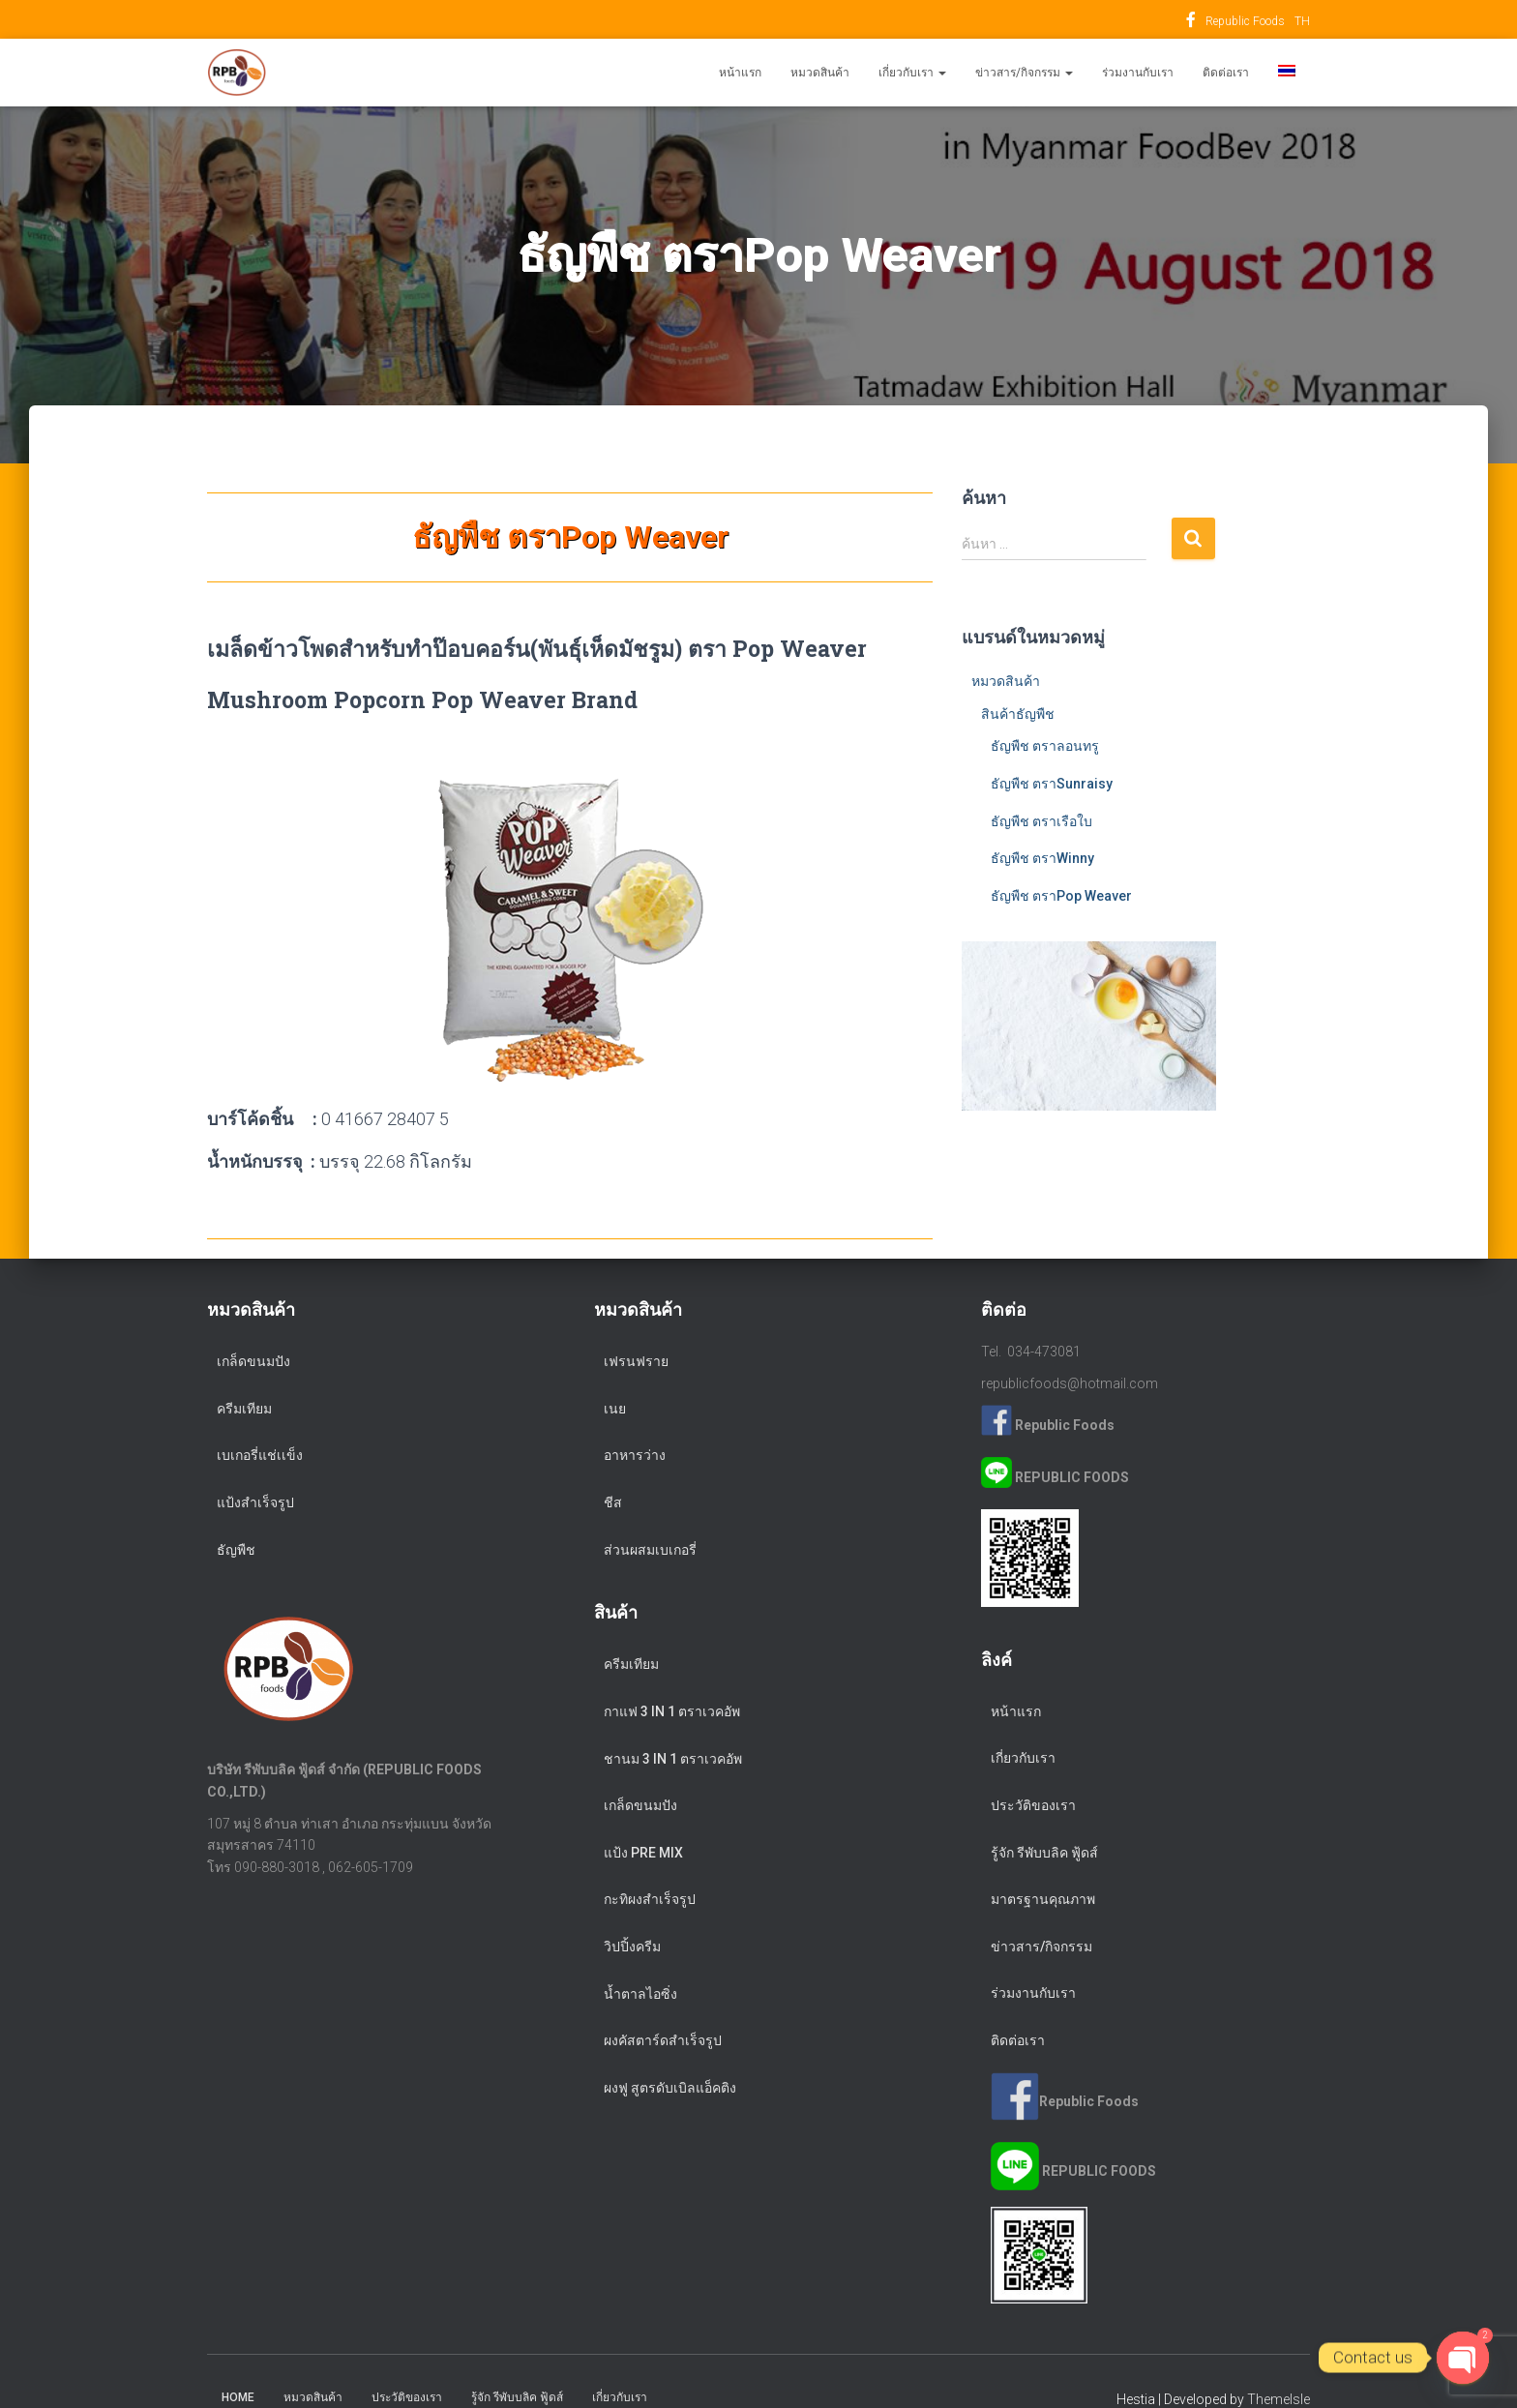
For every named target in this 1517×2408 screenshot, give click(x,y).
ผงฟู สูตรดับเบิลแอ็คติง (670, 2088)
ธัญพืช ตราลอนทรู (1045, 746)
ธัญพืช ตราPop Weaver (1061, 896)
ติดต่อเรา (1226, 72)
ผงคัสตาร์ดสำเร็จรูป (663, 2040)
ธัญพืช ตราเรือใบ (1041, 821)
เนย (615, 1408)
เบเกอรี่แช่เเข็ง (260, 1455)
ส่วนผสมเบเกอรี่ (650, 1550)
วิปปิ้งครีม (632, 1946)
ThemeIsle (1278, 2399)
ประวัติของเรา (1033, 1805)
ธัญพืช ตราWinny (1042, 858)
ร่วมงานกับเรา (1138, 72)
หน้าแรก (740, 72)
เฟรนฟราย (636, 1361)
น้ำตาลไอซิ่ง (640, 1994)
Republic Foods (1191, 22)
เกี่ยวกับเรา (912, 72)
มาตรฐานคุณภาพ (1043, 1899)
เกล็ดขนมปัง (253, 1361)
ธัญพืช (236, 1550)
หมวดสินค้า (819, 72)
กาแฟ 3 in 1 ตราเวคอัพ (672, 1711)
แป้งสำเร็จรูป (255, 1502)
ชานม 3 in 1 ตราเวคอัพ (673, 1759)
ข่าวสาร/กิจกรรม (1024, 72)
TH (1302, 21)
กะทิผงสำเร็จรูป (650, 1899)
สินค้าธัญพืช (1018, 714)
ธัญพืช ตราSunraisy (1052, 783)
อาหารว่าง (635, 1455)
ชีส (613, 1502)
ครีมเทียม (244, 1408)
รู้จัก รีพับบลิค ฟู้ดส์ (1044, 1852)
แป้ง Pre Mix (643, 1852)
